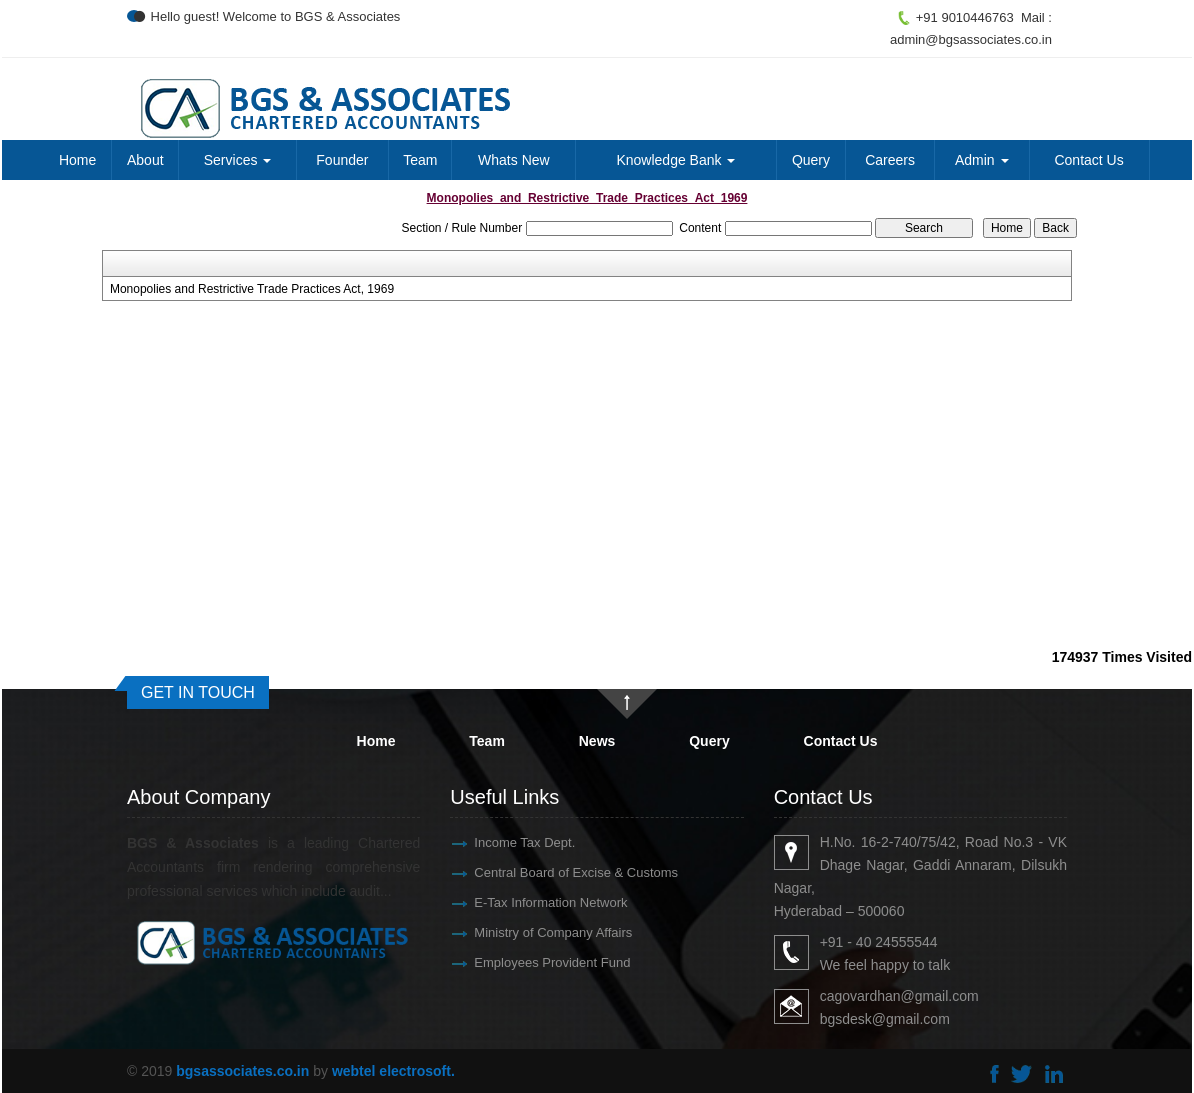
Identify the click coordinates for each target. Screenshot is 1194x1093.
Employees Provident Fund (529, 962)
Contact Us (1088, 160)
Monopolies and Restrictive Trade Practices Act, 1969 (252, 289)
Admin (982, 160)
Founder (342, 160)
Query (811, 160)
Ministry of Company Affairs (530, 932)
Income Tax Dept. (501, 842)
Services (238, 160)
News (597, 741)
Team (420, 160)
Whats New (514, 160)
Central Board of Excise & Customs (553, 872)
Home (77, 160)
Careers (890, 160)
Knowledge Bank (675, 160)
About (145, 160)
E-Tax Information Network (527, 902)
